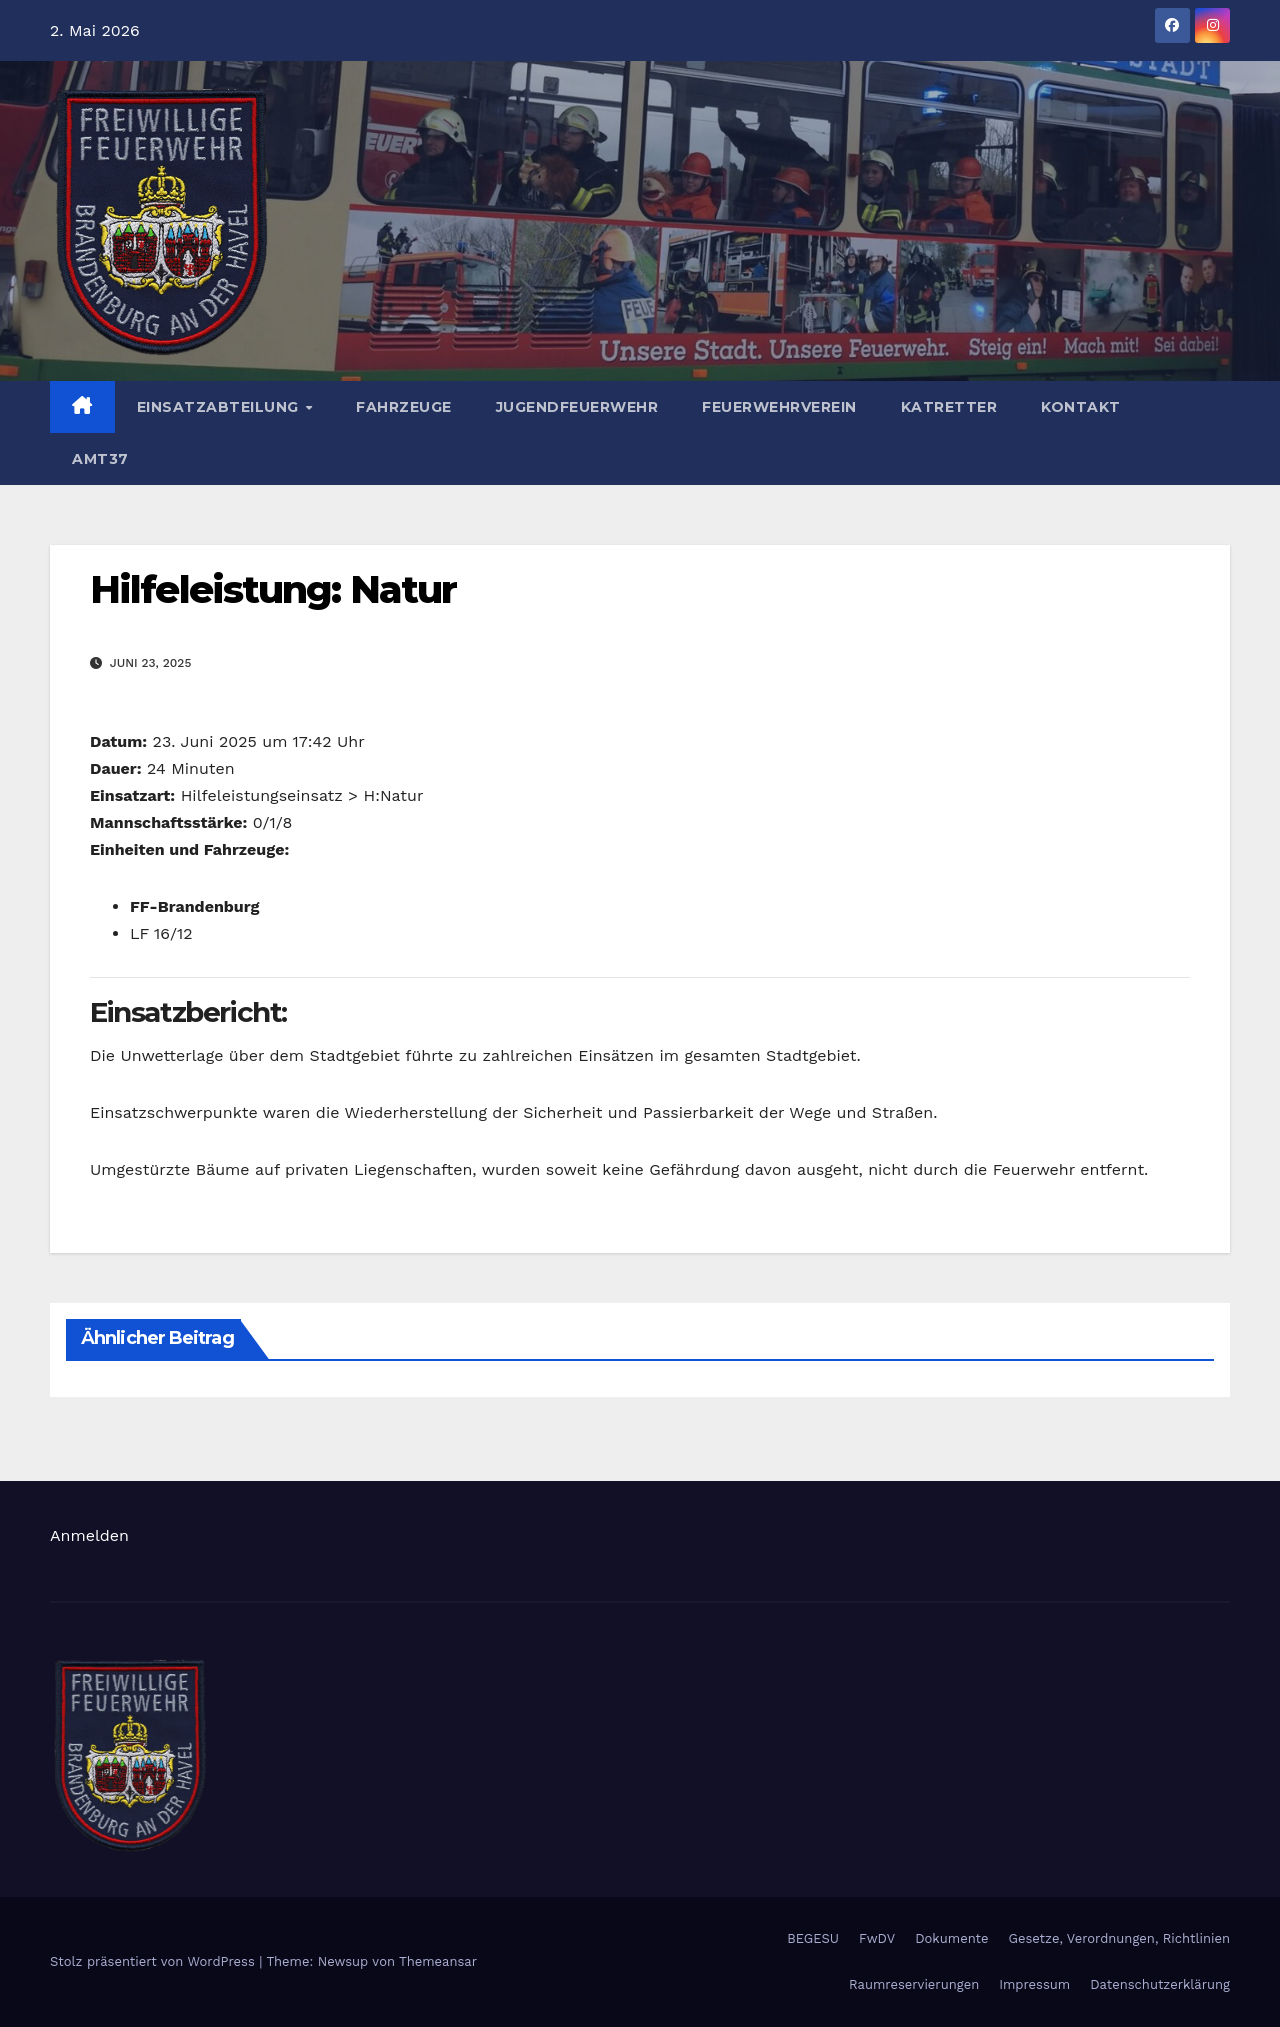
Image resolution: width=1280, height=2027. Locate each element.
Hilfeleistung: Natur (273, 589)
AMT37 (100, 459)
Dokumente (951, 1938)
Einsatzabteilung (220, 407)
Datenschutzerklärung (1160, 1984)
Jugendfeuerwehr (577, 407)
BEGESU (813, 1938)
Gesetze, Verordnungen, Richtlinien (1119, 1938)
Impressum (1034, 1984)
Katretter (949, 407)
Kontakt (1081, 407)
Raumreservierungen (914, 1984)
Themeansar (438, 1961)
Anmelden (89, 1535)
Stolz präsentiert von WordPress (154, 1961)
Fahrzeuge (404, 407)
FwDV (877, 1938)
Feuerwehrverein (779, 407)
